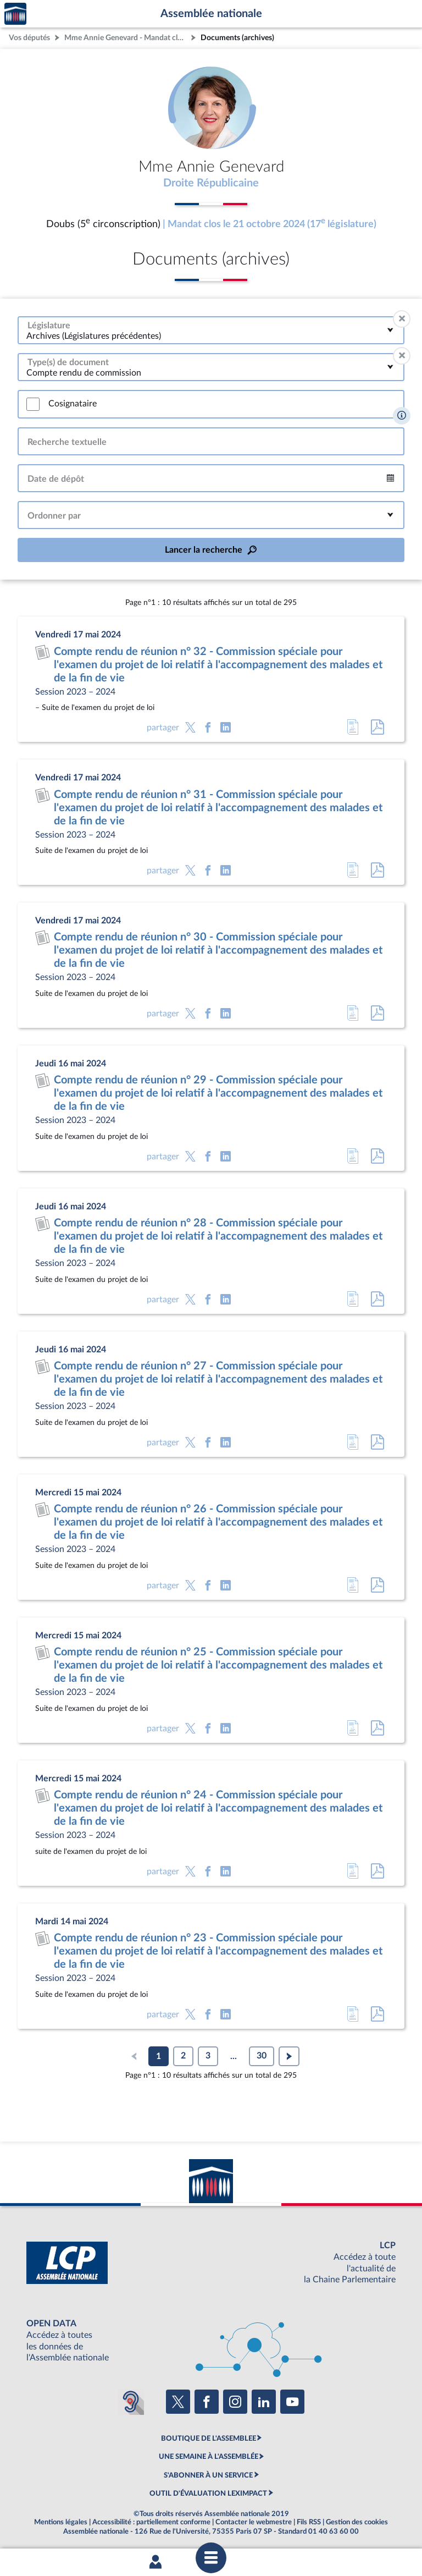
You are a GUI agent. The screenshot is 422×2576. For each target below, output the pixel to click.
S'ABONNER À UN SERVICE (208, 2475)
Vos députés (29, 38)
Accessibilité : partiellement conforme (151, 2522)
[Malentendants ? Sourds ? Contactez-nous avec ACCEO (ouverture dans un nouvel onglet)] (131, 2401)
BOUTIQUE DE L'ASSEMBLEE (208, 2438)
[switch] (33, 404)
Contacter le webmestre (253, 2522)
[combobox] (211, 330)
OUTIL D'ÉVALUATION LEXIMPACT (208, 2493)
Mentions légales (60, 2522)
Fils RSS (309, 2522)
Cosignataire (72, 403)
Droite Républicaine (211, 183)
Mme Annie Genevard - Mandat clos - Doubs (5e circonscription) (126, 38)
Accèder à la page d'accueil (15, 14)
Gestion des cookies (357, 2522)
